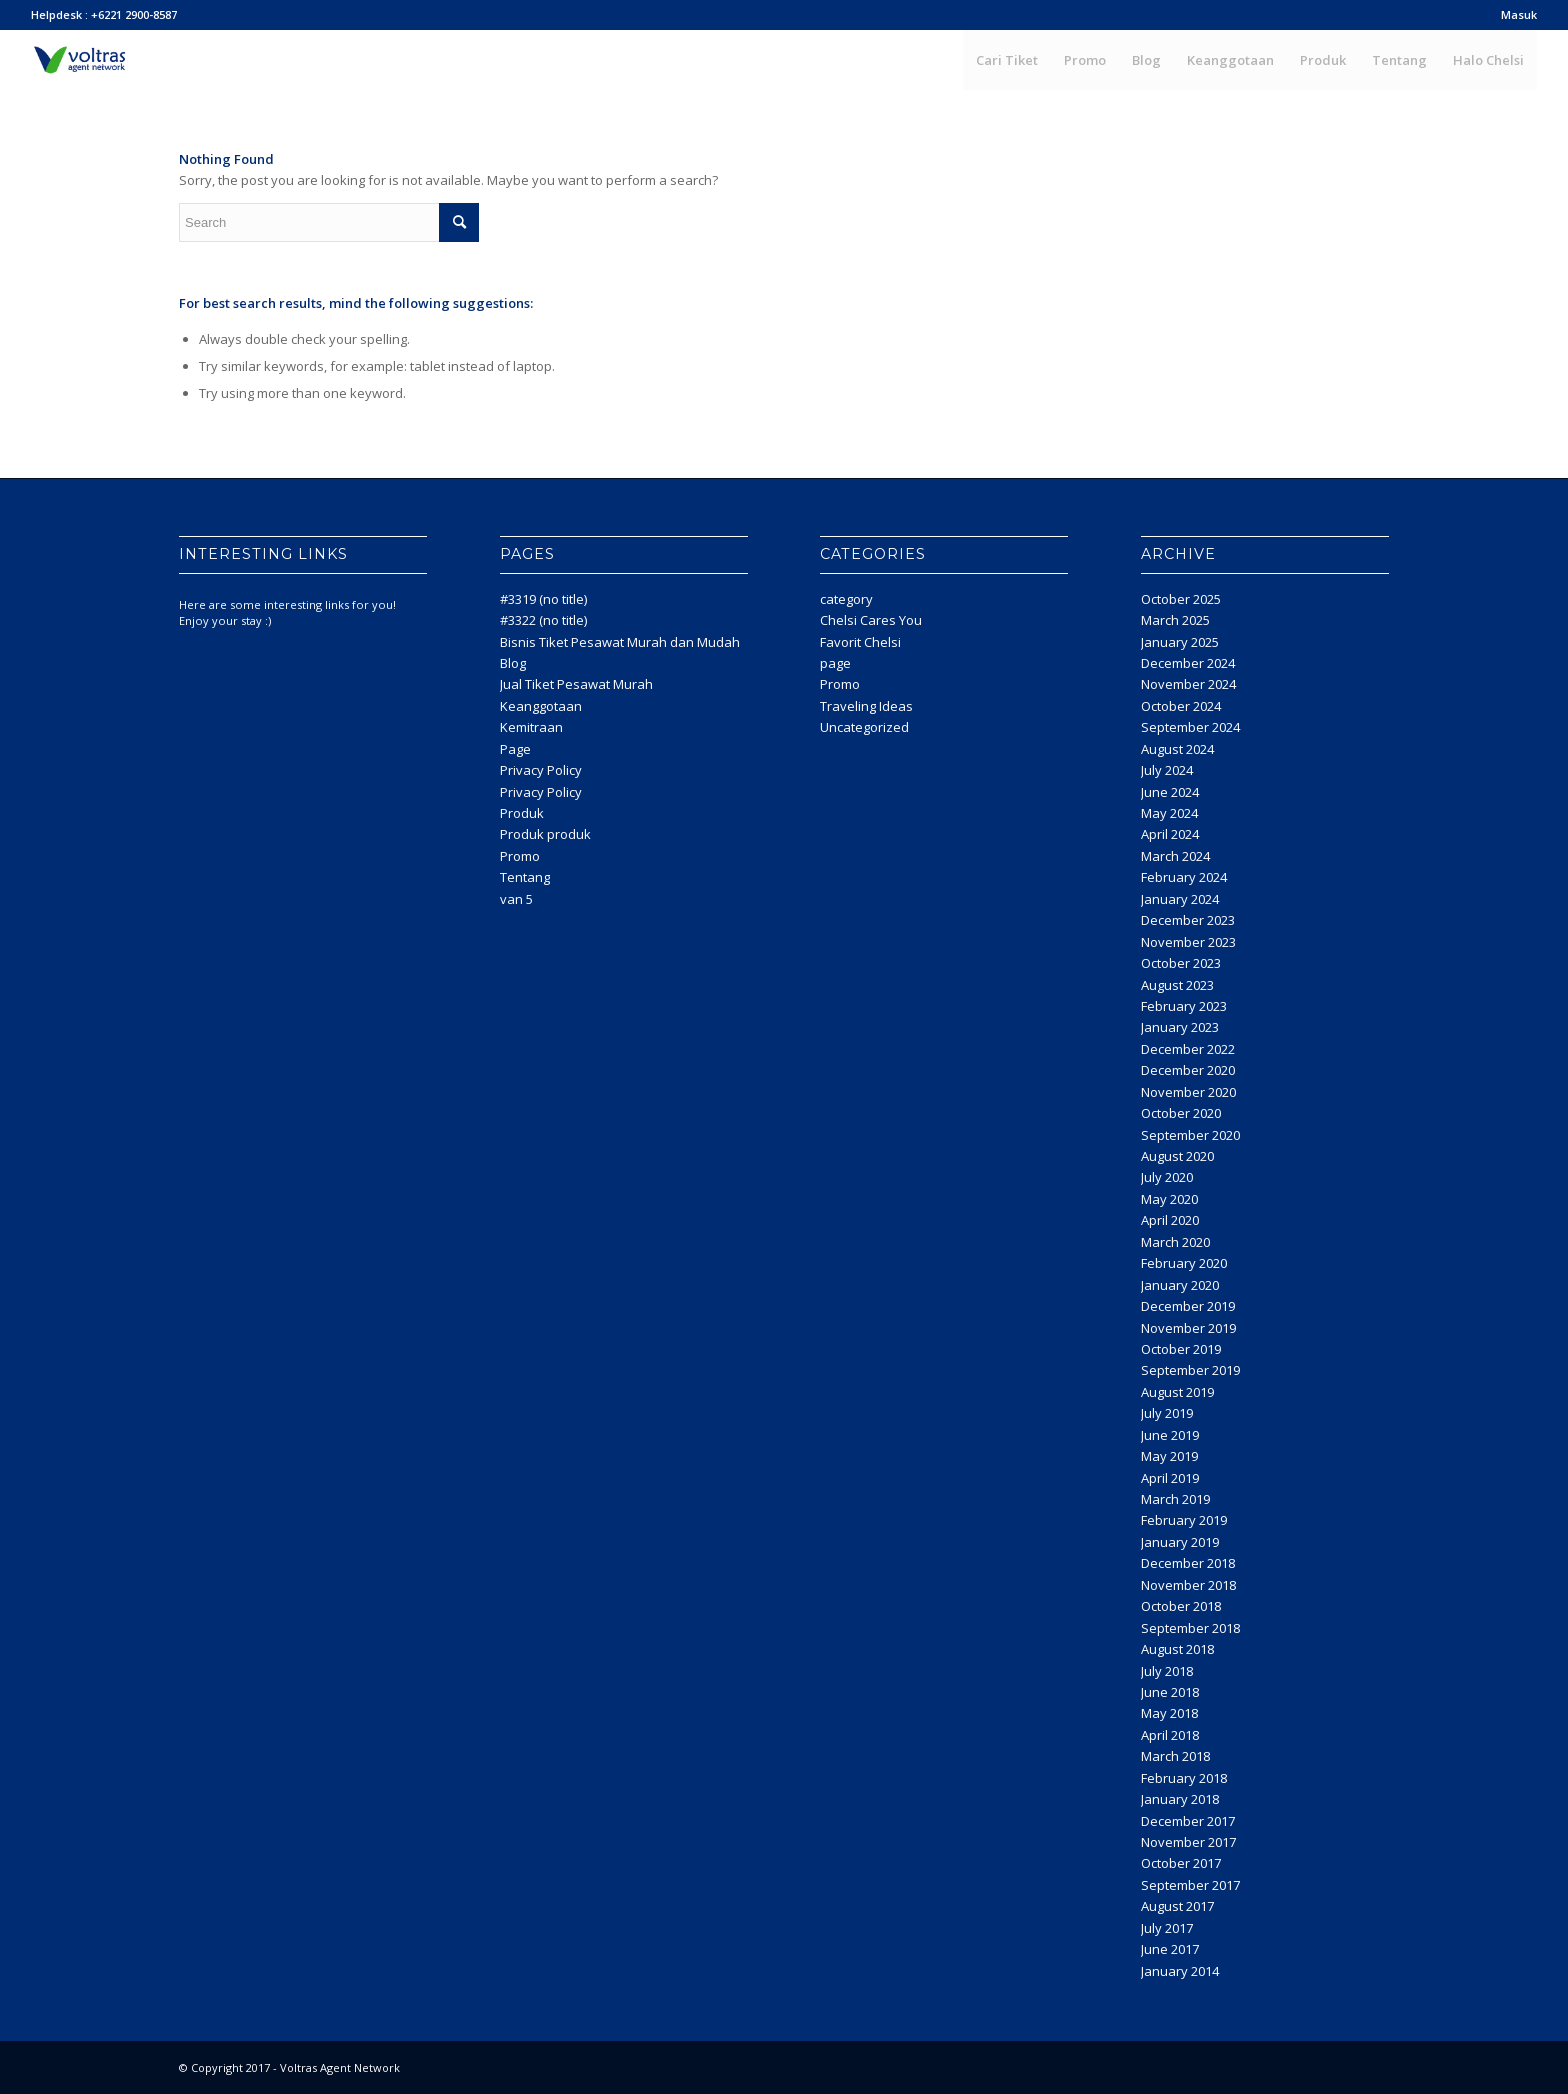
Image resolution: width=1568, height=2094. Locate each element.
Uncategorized (864, 727)
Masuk (1519, 14)
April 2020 (1170, 1220)
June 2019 (1170, 1435)
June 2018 (1170, 1692)
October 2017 (1181, 1863)
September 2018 (1190, 1628)
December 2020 (1188, 1070)
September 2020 (1190, 1135)
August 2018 (1177, 1649)
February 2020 (1184, 1263)
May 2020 (1169, 1199)
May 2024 (1169, 813)
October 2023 (1181, 963)
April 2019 (1170, 1478)
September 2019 (1190, 1370)
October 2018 (1181, 1606)
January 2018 (1180, 1799)
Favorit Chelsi (860, 642)
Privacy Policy (541, 770)
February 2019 (1184, 1520)
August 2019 (1177, 1392)
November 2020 (1188, 1092)
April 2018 (1170, 1735)
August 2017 (1177, 1906)
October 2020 (1181, 1113)
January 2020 (1180, 1285)
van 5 (516, 899)
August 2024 (1177, 749)
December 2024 (1188, 663)
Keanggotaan (541, 706)
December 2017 (1188, 1821)
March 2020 (1175, 1242)
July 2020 (1167, 1177)
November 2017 (1188, 1842)
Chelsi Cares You (871, 620)
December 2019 (1188, 1306)
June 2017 (1170, 1949)
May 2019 (1169, 1456)
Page (515, 749)
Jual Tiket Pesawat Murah (576, 684)
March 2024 (1175, 856)
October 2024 (1181, 706)
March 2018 (1175, 1756)
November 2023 (1188, 942)
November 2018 (1188, 1585)
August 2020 (1177, 1156)
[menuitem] (1514, 15)
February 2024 (1184, 877)
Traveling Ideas (866, 706)
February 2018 (1184, 1778)
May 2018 (1169, 1713)
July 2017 (1167, 1928)
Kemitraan (531, 727)
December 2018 (1188, 1563)
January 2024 (1180, 899)
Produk (522, 813)
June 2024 (1170, 792)
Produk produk (545, 834)
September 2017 (1190, 1885)
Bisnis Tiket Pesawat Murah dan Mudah (620, 642)
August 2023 (1177, 985)
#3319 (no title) (543, 599)
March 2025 (1175, 620)
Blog (513, 663)
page (835, 663)
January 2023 (1180, 1027)
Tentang (525, 877)
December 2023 (1188, 920)
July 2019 (1167, 1413)
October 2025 (1181, 599)
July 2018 (1167, 1671)
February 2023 (1184, 1006)
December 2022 (1188, 1049)
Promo (520, 856)
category (846, 599)
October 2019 (1181, 1349)
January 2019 (1180, 1542)
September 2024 (1190, 727)
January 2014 (1180, 1971)
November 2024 (1188, 684)
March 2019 (1175, 1499)
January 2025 (1180, 642)
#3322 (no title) (543, 620)
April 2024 (1170, 834)
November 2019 (1188, 1328)
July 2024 (1167, 770)
